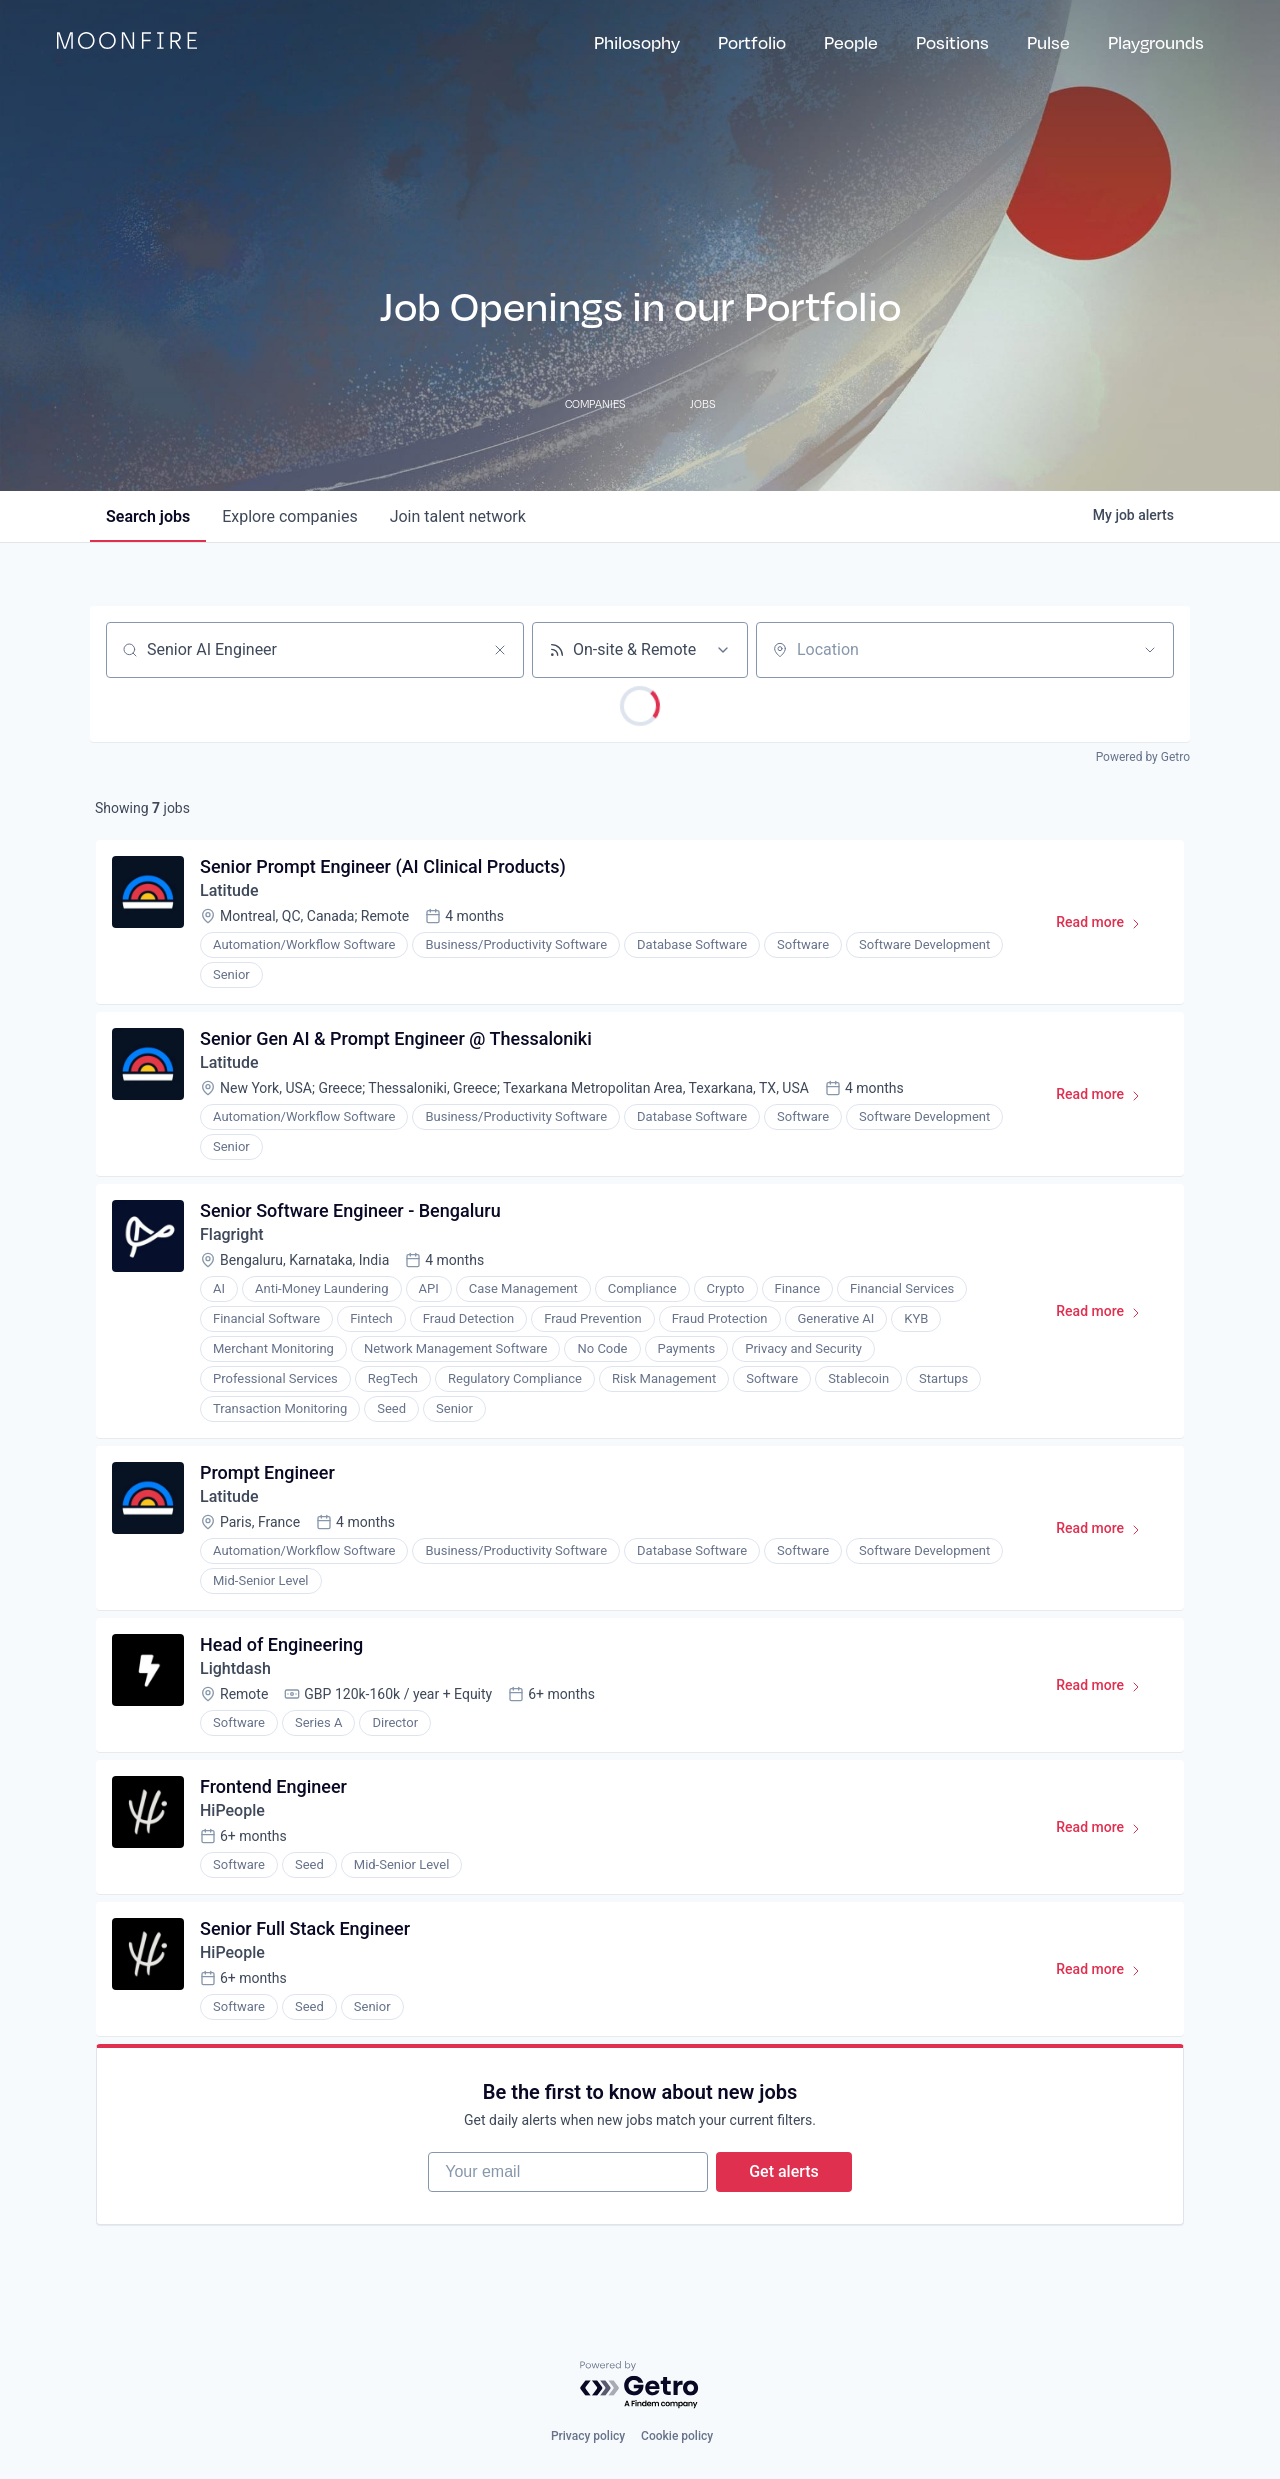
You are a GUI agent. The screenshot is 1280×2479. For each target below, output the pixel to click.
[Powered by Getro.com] (640, 2385)
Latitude (229, 890)
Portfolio (752, 42)
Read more (1107, 926)
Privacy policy (588, 2436)
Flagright (232, 1234)
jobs (148, 516)
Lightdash (235, 1668)
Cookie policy (677, 2436)
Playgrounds (1156, 42)
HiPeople (232, 1810)
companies (289, 516)
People (851, 42)
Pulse (1048, 42)
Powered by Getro (1143, 757)
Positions (952, 42)
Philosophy (637, 42)
